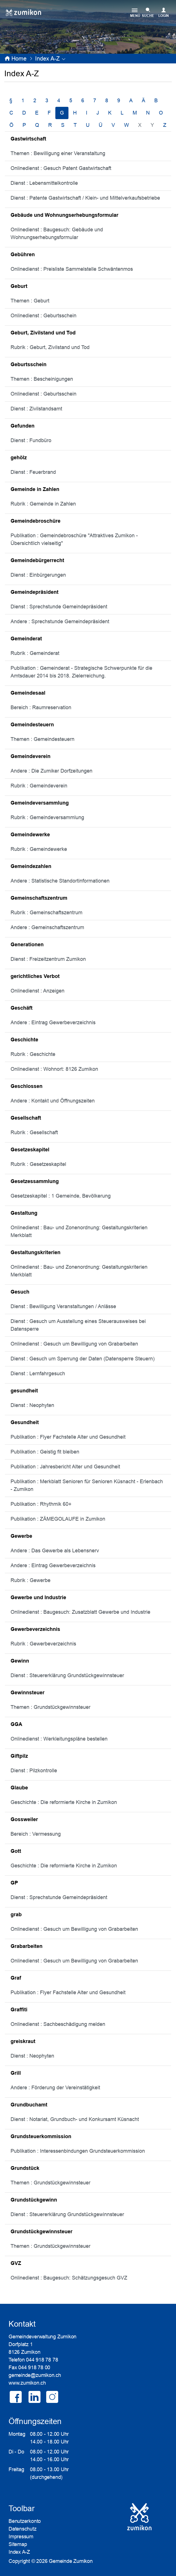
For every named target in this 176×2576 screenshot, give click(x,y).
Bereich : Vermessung (36, 1834)
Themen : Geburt (30, 301)
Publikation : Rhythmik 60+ (41, 1504)
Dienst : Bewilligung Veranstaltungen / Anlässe (63, 1306)
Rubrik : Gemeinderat (35, 653)
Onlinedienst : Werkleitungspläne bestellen (59, 1739)
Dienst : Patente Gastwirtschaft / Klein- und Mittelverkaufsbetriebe (85, 198)
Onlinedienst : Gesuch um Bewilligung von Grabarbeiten (74, 1344)
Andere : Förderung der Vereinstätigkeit (55, 2087)
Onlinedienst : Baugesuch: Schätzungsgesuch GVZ (69, 2278)
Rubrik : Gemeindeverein (39, 786)
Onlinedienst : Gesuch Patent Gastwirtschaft (61, 168)
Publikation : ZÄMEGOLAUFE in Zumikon (58, 1519)
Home (19, 58)
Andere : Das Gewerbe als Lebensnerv (55, 1550)
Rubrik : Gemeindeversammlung (47, 817)
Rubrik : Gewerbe (30, 1580)
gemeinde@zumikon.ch (35, 2375)
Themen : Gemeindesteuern (42, 739)
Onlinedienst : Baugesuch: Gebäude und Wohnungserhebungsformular (57, 233)
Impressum (21, 2536)
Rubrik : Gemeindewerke (39, 849)
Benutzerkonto (25, 2521)
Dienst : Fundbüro (31, 440)
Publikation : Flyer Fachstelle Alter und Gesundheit (68, 1437)
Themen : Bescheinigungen (42, 379)
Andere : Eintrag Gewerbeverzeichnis (53, 1022)
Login (163, 16)
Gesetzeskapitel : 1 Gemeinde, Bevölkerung (61, 1196)
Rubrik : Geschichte (33, 1054)
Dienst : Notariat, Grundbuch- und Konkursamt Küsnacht (75, 2119)
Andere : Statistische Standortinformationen (60, 881)
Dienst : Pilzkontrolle (34, 1770)
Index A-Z (19, 2552)
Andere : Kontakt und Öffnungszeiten (53, 1101)
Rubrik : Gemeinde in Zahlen (43, 504)
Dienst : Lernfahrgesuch (38, 1373)
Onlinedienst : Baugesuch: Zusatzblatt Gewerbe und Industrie (80, 1612)
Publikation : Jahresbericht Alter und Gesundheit (65, 1467)
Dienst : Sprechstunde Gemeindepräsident (59, 607)
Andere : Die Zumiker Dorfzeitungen (51, 771)
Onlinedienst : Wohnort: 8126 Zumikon (54, 1069)
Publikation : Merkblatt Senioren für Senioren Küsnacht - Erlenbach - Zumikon (87, 1485)
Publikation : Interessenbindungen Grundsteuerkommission (78, 2151)
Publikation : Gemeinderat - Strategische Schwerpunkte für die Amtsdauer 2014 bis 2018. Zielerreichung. (81, 672)
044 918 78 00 (34, 2367)
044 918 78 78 (42, 2360)
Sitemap (18, 2544)
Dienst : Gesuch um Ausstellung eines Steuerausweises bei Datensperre (78, 1325)
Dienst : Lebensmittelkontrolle (44, 183)
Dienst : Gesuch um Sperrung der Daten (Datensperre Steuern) (83, 1359)
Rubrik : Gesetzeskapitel (38, 1164)
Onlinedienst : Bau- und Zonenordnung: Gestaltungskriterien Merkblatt (79, 1231)
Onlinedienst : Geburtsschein (43, 315)
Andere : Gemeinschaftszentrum (47, 927)
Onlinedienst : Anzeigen (37, 991)
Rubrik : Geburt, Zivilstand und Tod (50, 347)
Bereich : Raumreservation (41, 707)
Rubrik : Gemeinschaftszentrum (46, 912)
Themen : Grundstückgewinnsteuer (50, 1707)
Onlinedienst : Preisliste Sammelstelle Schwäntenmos (72, 269)
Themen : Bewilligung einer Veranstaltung (58, 153)
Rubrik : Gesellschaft (34, 1132)
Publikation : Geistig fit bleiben (45, 1452)
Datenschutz (23, 2529)
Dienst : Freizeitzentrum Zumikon (48, 959)
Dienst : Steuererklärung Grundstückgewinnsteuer (67, 1675)
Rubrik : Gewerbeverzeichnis (43, 1644)
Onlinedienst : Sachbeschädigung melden (58, 2024)
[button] (47, 58)
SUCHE (148, 16)
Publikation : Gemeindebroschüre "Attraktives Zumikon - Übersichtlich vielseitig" (74, 539)
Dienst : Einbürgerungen (38, 575)
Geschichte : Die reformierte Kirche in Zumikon (64, 1802)
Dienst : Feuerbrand (33, 472)
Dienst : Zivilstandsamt (36, 409)
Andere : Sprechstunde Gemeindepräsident (60, 621)
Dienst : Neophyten (32, 1405)
